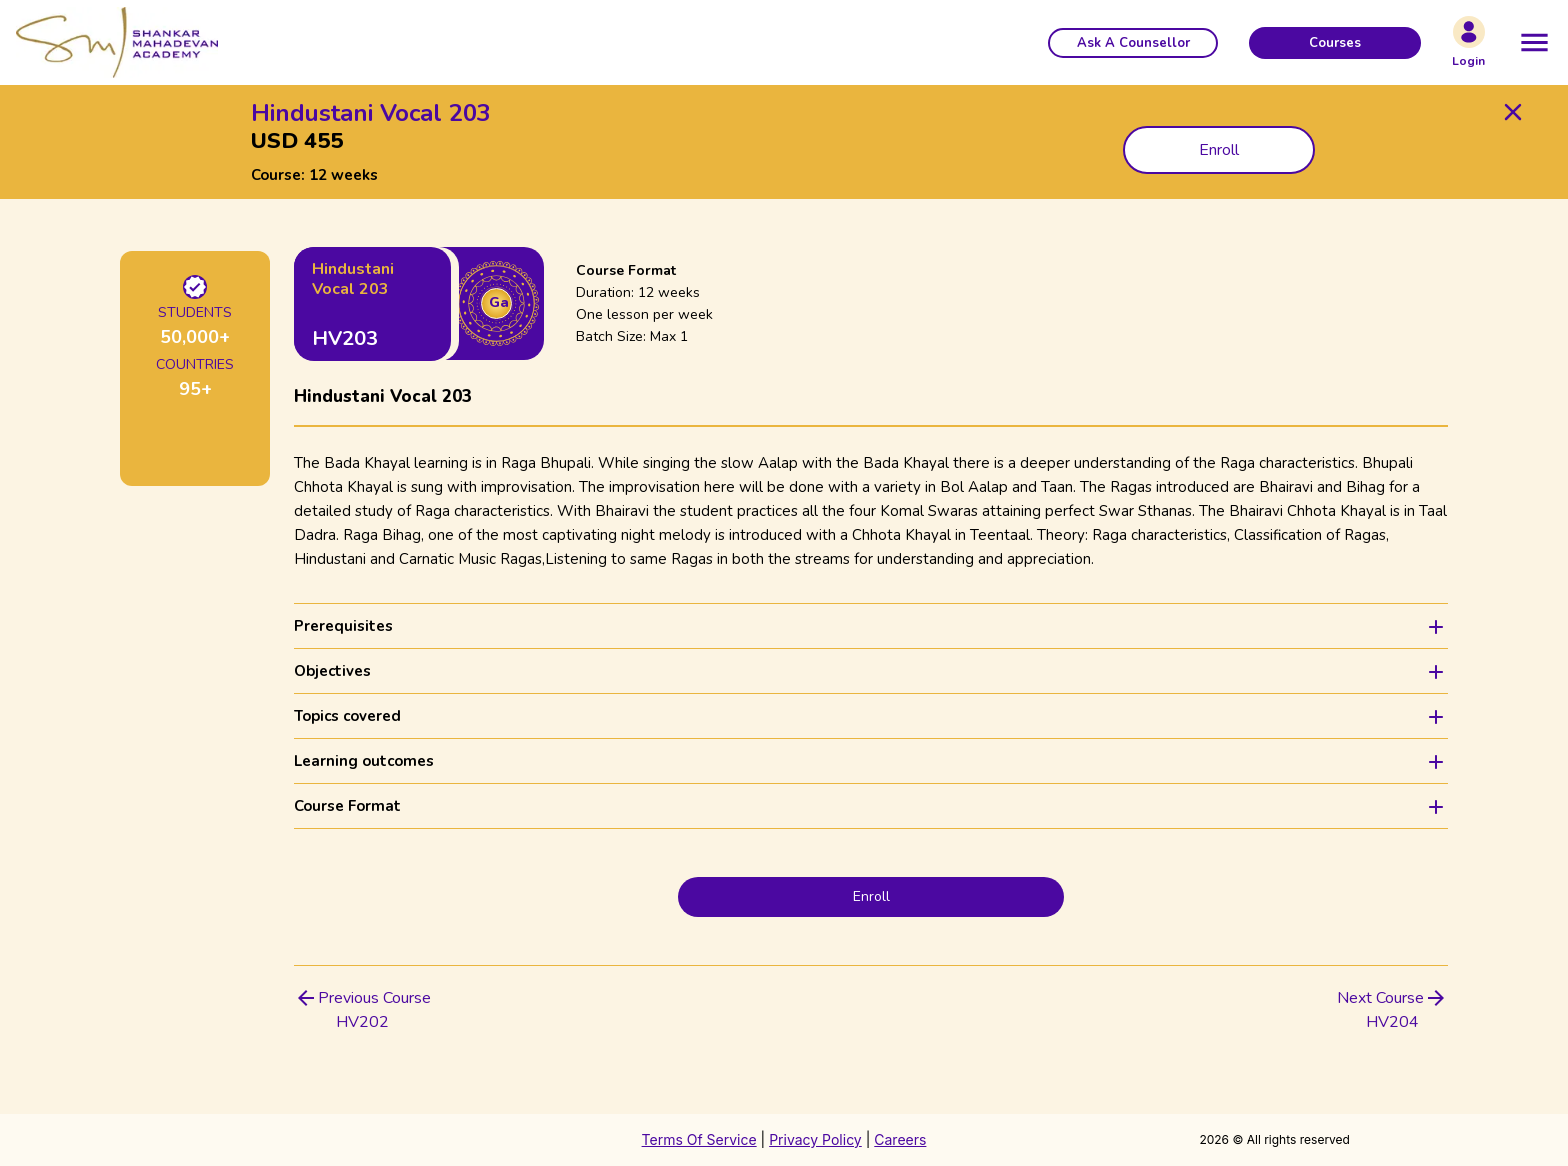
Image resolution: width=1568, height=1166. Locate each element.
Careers (900, 1139)
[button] (1133, 43)
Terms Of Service (699, 1139)
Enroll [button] (1219, 150)
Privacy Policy (815, 1139)
